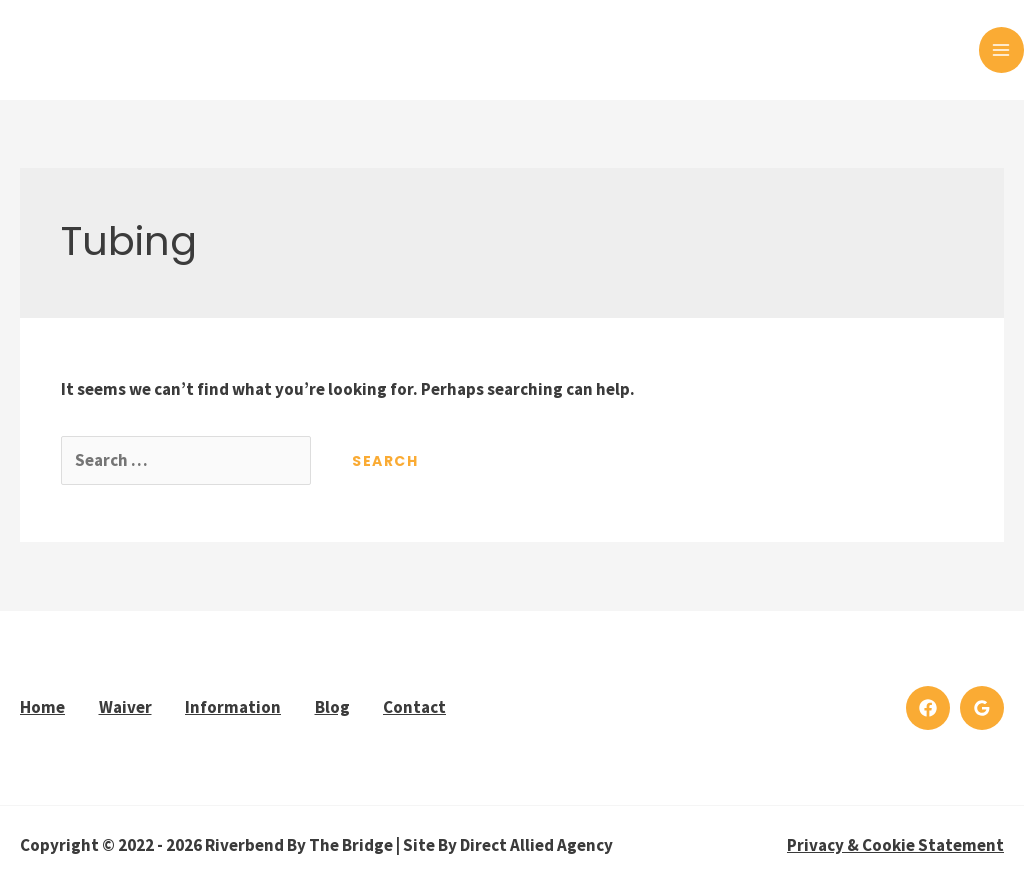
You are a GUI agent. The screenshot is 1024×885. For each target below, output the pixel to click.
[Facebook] (928, 708)
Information (233, 707)
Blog (332, 707)
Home (42, 707)
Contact (414, 707)
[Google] (982, 708)
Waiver (125, 707)
